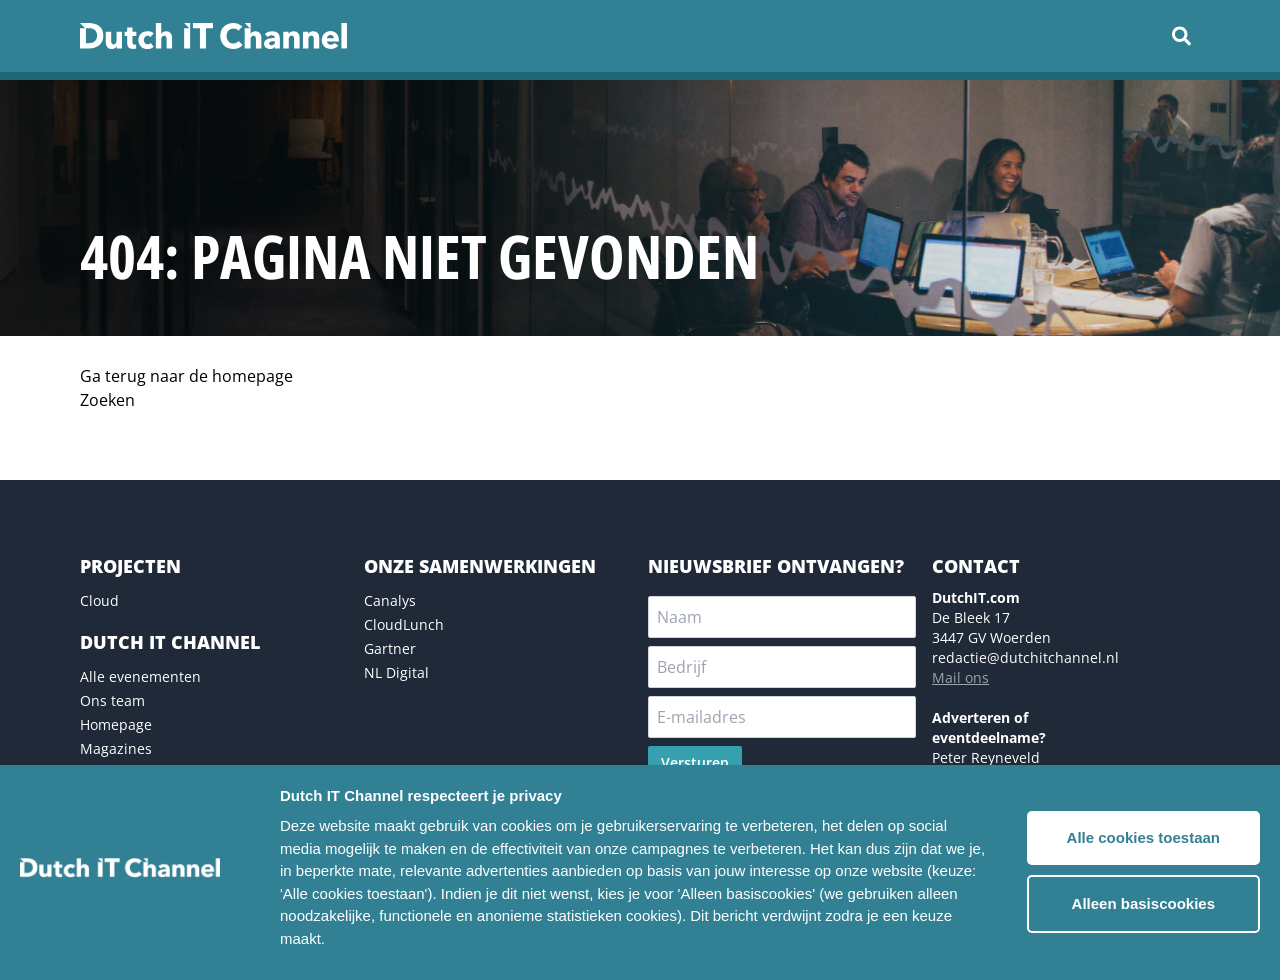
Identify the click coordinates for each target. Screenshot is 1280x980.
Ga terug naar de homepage (186, 376)
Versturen (695, 762)
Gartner (390, 648)
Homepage (116, 724)
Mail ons (960, 677)
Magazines (116, 748)
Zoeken (107, 400)
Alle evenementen (140, 676)
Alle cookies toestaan (1143, 837)
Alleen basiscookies (1143, 903)
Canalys (390, 600)
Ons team (112, 700)
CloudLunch (404, 624)
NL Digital (396, 672)
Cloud (99, 600)
